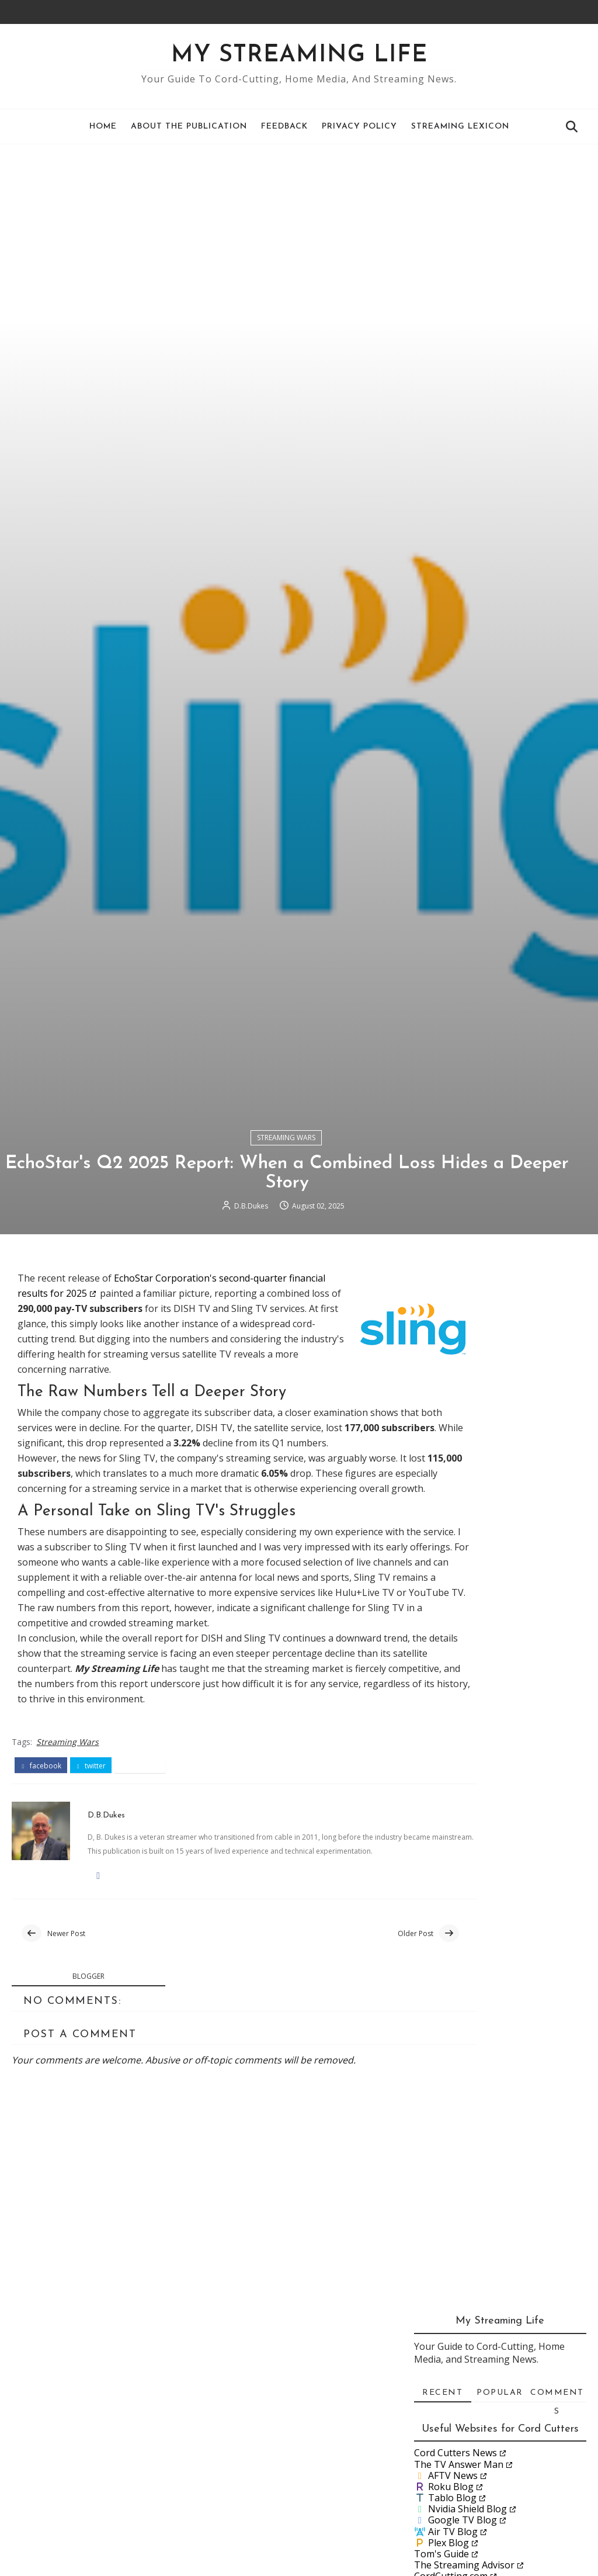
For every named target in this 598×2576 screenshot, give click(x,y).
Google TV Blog (462, 2088)
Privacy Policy (359, 126)
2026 (439, 2222)
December (463, 2249)
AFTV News (453, 2043)
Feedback (284, 126)
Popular (500, 1961)
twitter (91, 2512)
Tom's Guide (441, 2121)
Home (103, 126)
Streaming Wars (286, 1756)
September (465, 2290)
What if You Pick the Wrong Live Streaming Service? (507, 2472)
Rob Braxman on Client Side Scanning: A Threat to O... (498, 2323)
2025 (439, 2236)
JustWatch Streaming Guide (474, 2166)
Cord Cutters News (455, 2020)
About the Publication (189, 126)
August (457, 2304)
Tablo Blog (452, 2065)
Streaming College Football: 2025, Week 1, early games (510, 2397)
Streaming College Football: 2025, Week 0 (510, 2521)
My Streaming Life (299, 55)
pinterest (139, 2512)
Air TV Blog (453, 2099)
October (459, 2276)
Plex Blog (448, 2110)
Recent (442, 1961)
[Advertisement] (299, 232)
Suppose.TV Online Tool (467, 2155)
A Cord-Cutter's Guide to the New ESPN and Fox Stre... (510, 2546)
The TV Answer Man (458, 2032)
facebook (40, 2512)
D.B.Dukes (251, 1830)
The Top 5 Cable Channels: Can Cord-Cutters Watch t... (505, 2447)
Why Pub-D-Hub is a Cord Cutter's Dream (493, 2422)
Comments (557, 1964)
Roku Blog (451, 2054)
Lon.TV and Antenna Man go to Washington (506, 2496)
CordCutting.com (451, 2144)
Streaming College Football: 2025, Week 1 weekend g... (510, 2348)
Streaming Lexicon (460, 126)
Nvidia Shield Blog (467, 2077)
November (464, 2263)
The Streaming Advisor (464, 2133)
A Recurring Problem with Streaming (493, 2372)
